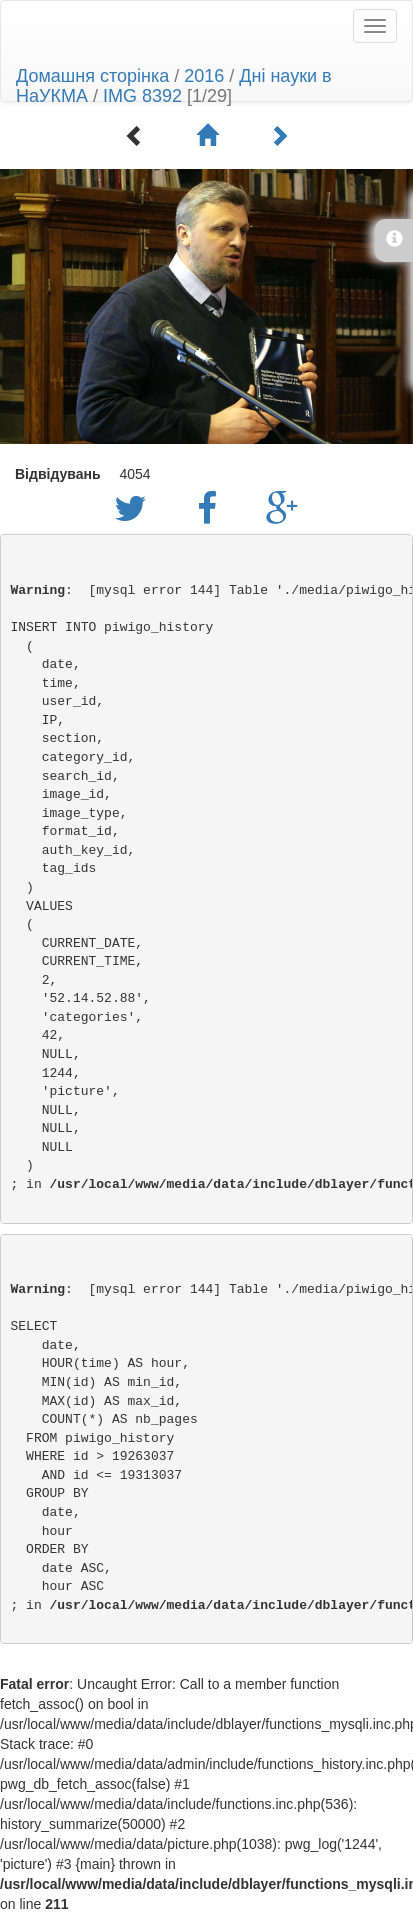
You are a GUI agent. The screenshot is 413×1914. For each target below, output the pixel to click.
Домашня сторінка (92, 76)
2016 (204, 76)
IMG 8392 (142, 96)
